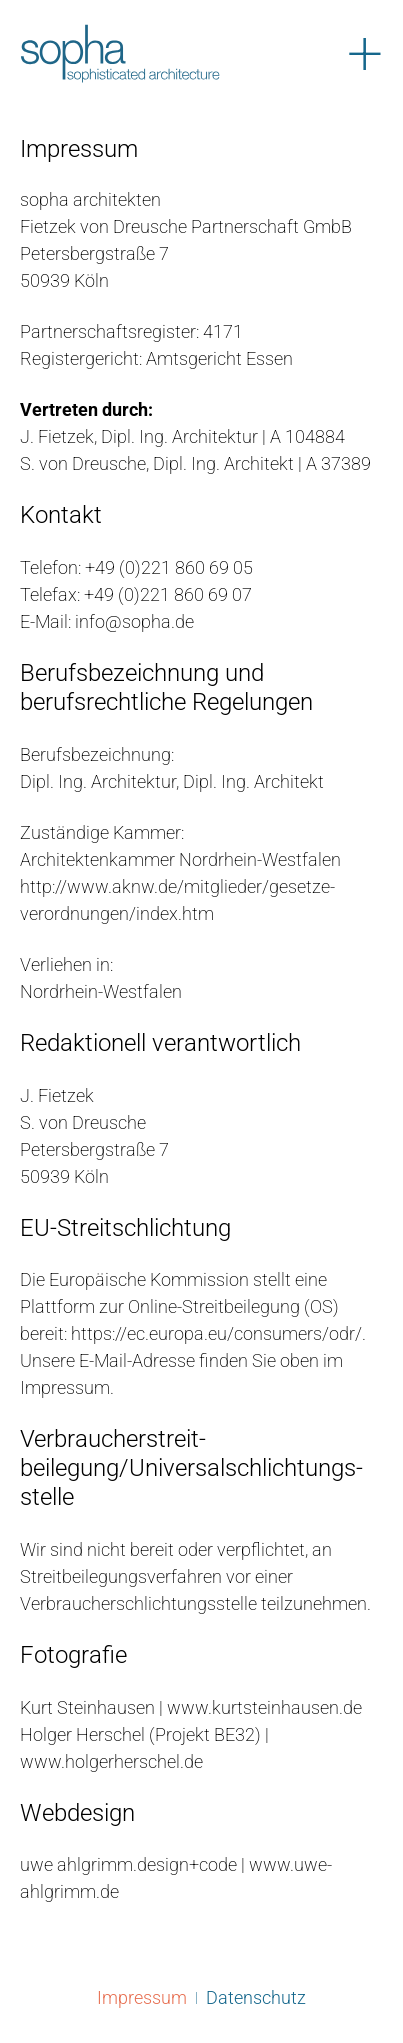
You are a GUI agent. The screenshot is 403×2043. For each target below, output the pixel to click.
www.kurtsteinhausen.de (262, 1707)
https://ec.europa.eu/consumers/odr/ (216, 1333)
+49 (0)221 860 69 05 (169, 567)
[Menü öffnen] (365, 53)
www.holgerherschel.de (111, 1761)
